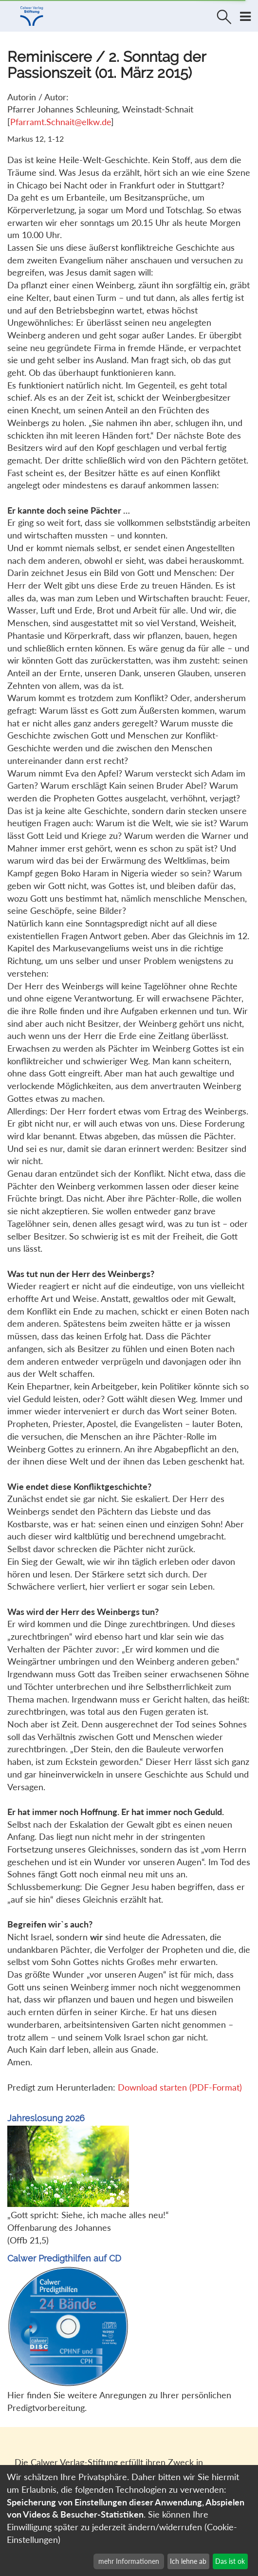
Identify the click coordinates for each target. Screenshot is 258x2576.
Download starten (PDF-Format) (180, 2087)
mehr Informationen (128, 2561)
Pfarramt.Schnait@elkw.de (60, 121)
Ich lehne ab (188, 2561)
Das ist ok (230, 2561)
